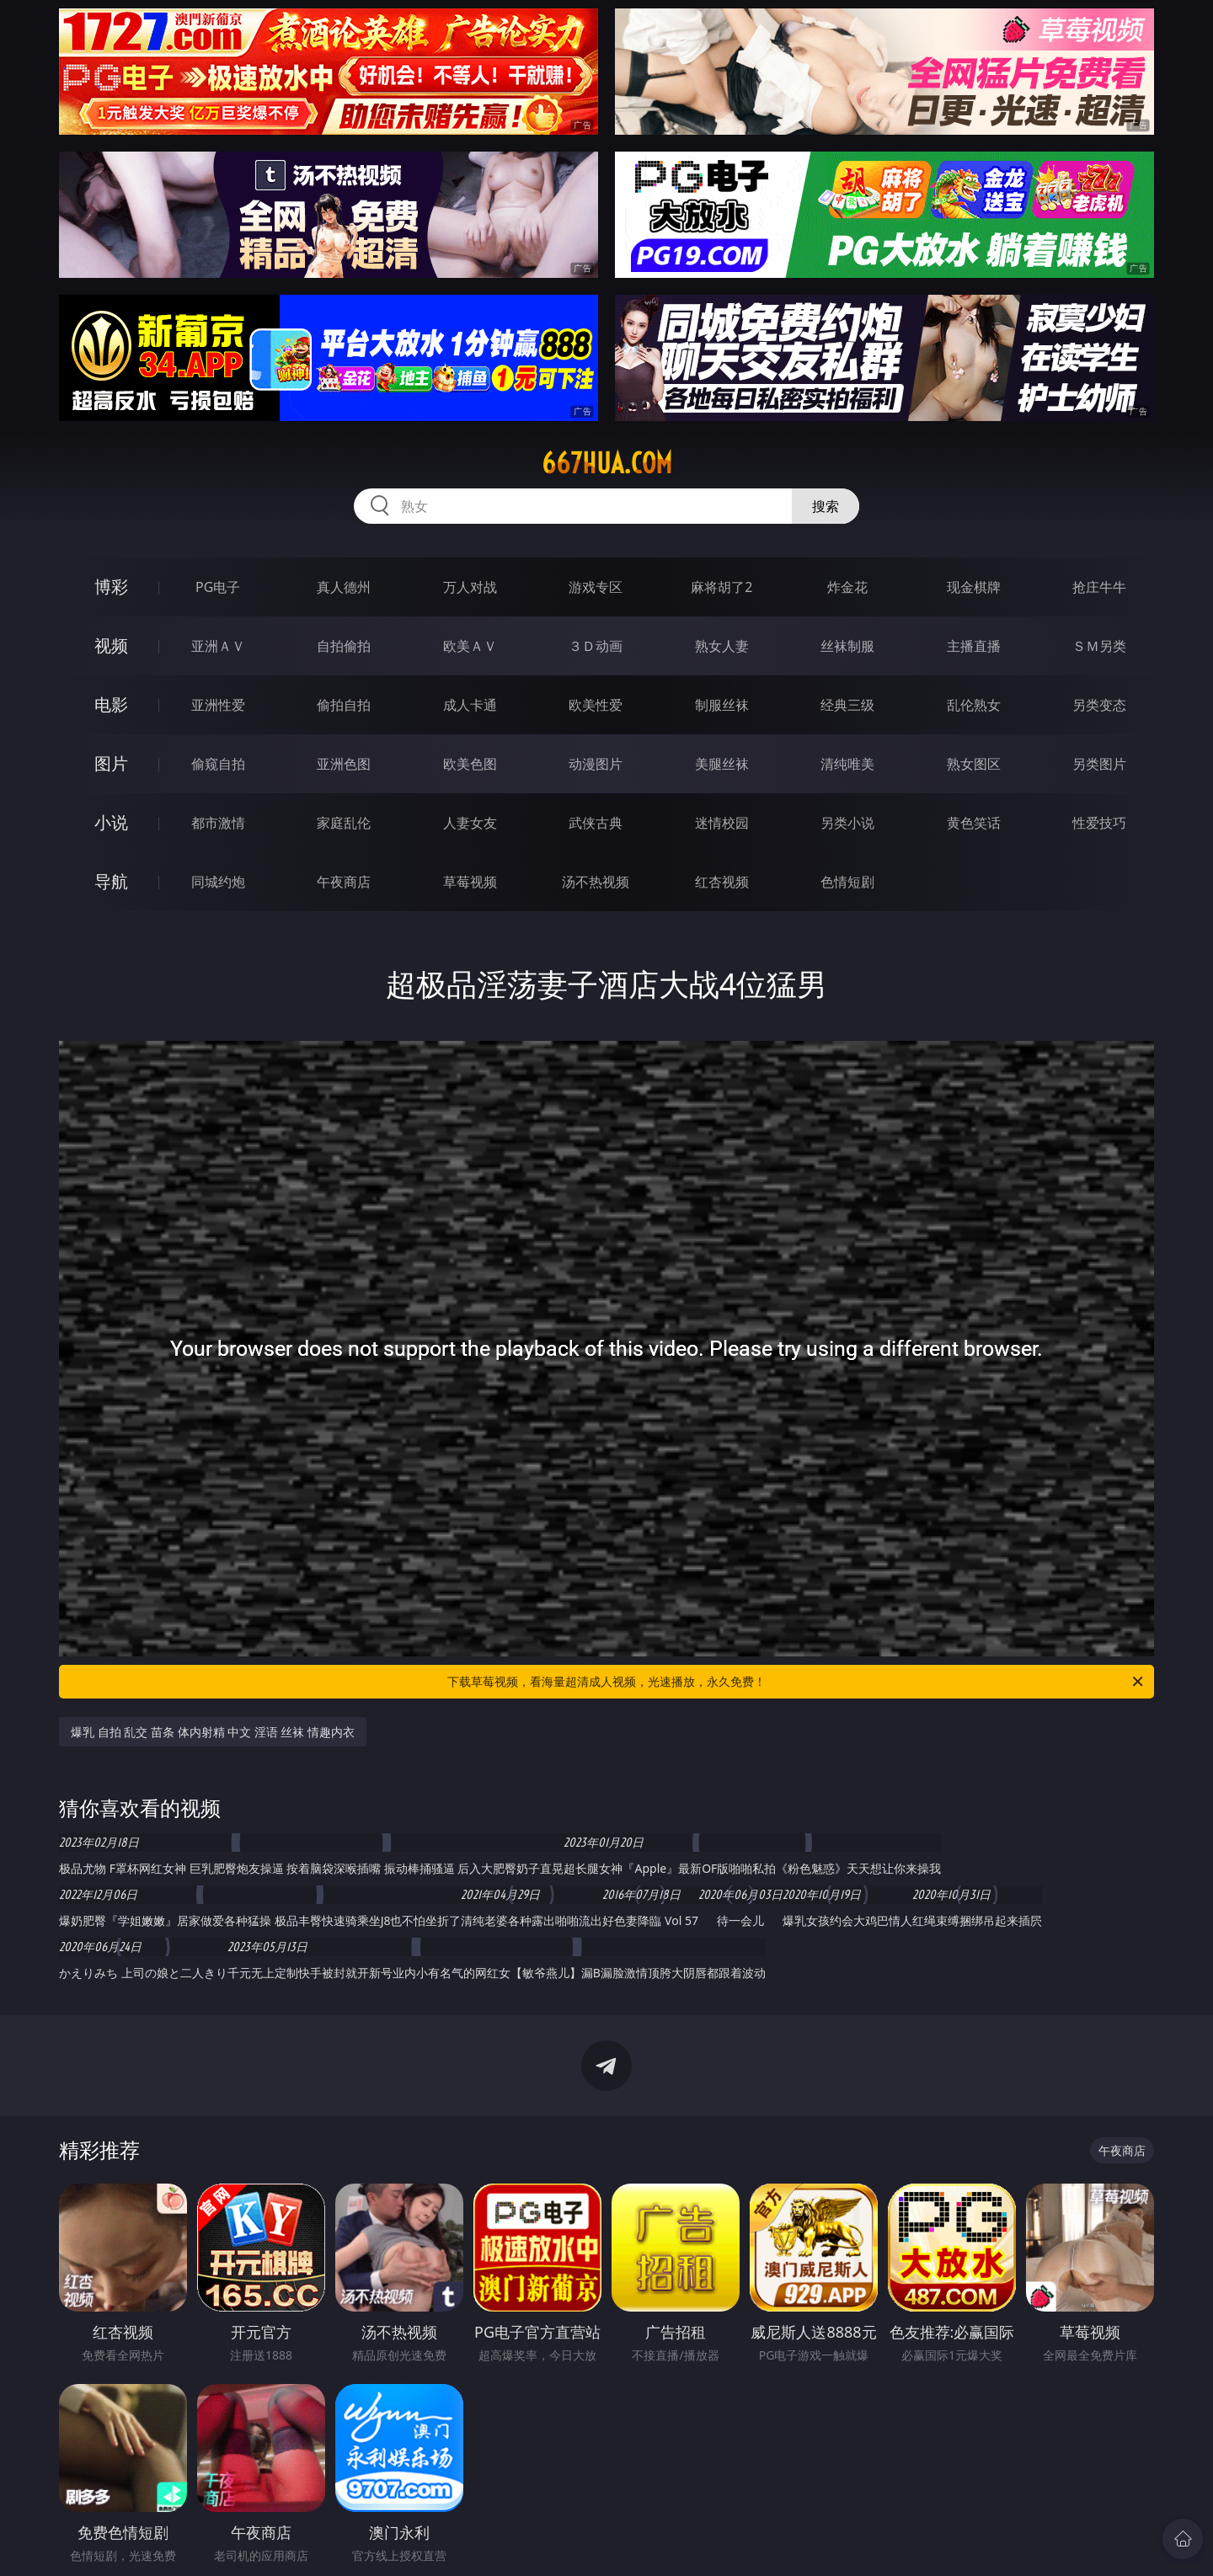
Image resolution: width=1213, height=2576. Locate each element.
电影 (111, 704)
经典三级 (847, 705)
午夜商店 (344, 881)
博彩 (111, 586)
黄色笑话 (974, 822)
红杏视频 (722, 881)
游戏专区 (596, 587)
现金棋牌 (974, 587)
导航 (111, 881)
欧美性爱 (596, 705)
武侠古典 (596, 822)
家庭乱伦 (344, 822)
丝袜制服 (847, 646)
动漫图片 (596, 764)
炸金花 (847, 587)
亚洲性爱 (218, 705)
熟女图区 (974, 764)
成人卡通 (470, 705)
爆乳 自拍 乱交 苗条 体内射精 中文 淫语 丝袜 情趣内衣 (213, 1732)
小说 (111, 822)
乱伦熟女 (974, 705)
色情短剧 (847, 881)
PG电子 (217, 587)
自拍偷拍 (344, 646)
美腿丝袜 (722, 764)
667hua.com (607, 463)
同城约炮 (218, 881)
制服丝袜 (722, 705)
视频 (111, 645)
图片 (111, 763)
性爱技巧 (1099, 822)
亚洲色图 (344, 764)
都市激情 (218, 822)
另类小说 (847, 822)
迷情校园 (722, 822)
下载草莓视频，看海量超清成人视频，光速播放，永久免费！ (796, 1682)
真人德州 (344, 587)
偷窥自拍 (218, 764)
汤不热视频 (595, 881)
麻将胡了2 (721, 587)
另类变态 (1099, 705)
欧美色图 (470, 764)
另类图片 (1099, 764)
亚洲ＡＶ (218, 646)
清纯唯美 (847, 764)
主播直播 (974, 646)
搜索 (825, 506)
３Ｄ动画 (596, 646)
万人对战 (470, 587)
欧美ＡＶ (470, 646)
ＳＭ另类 (1099, 646)
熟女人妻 (722, 646)
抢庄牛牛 (1099, 587)
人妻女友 (470, 822)
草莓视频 (470, 881)
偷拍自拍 (344, 705)
